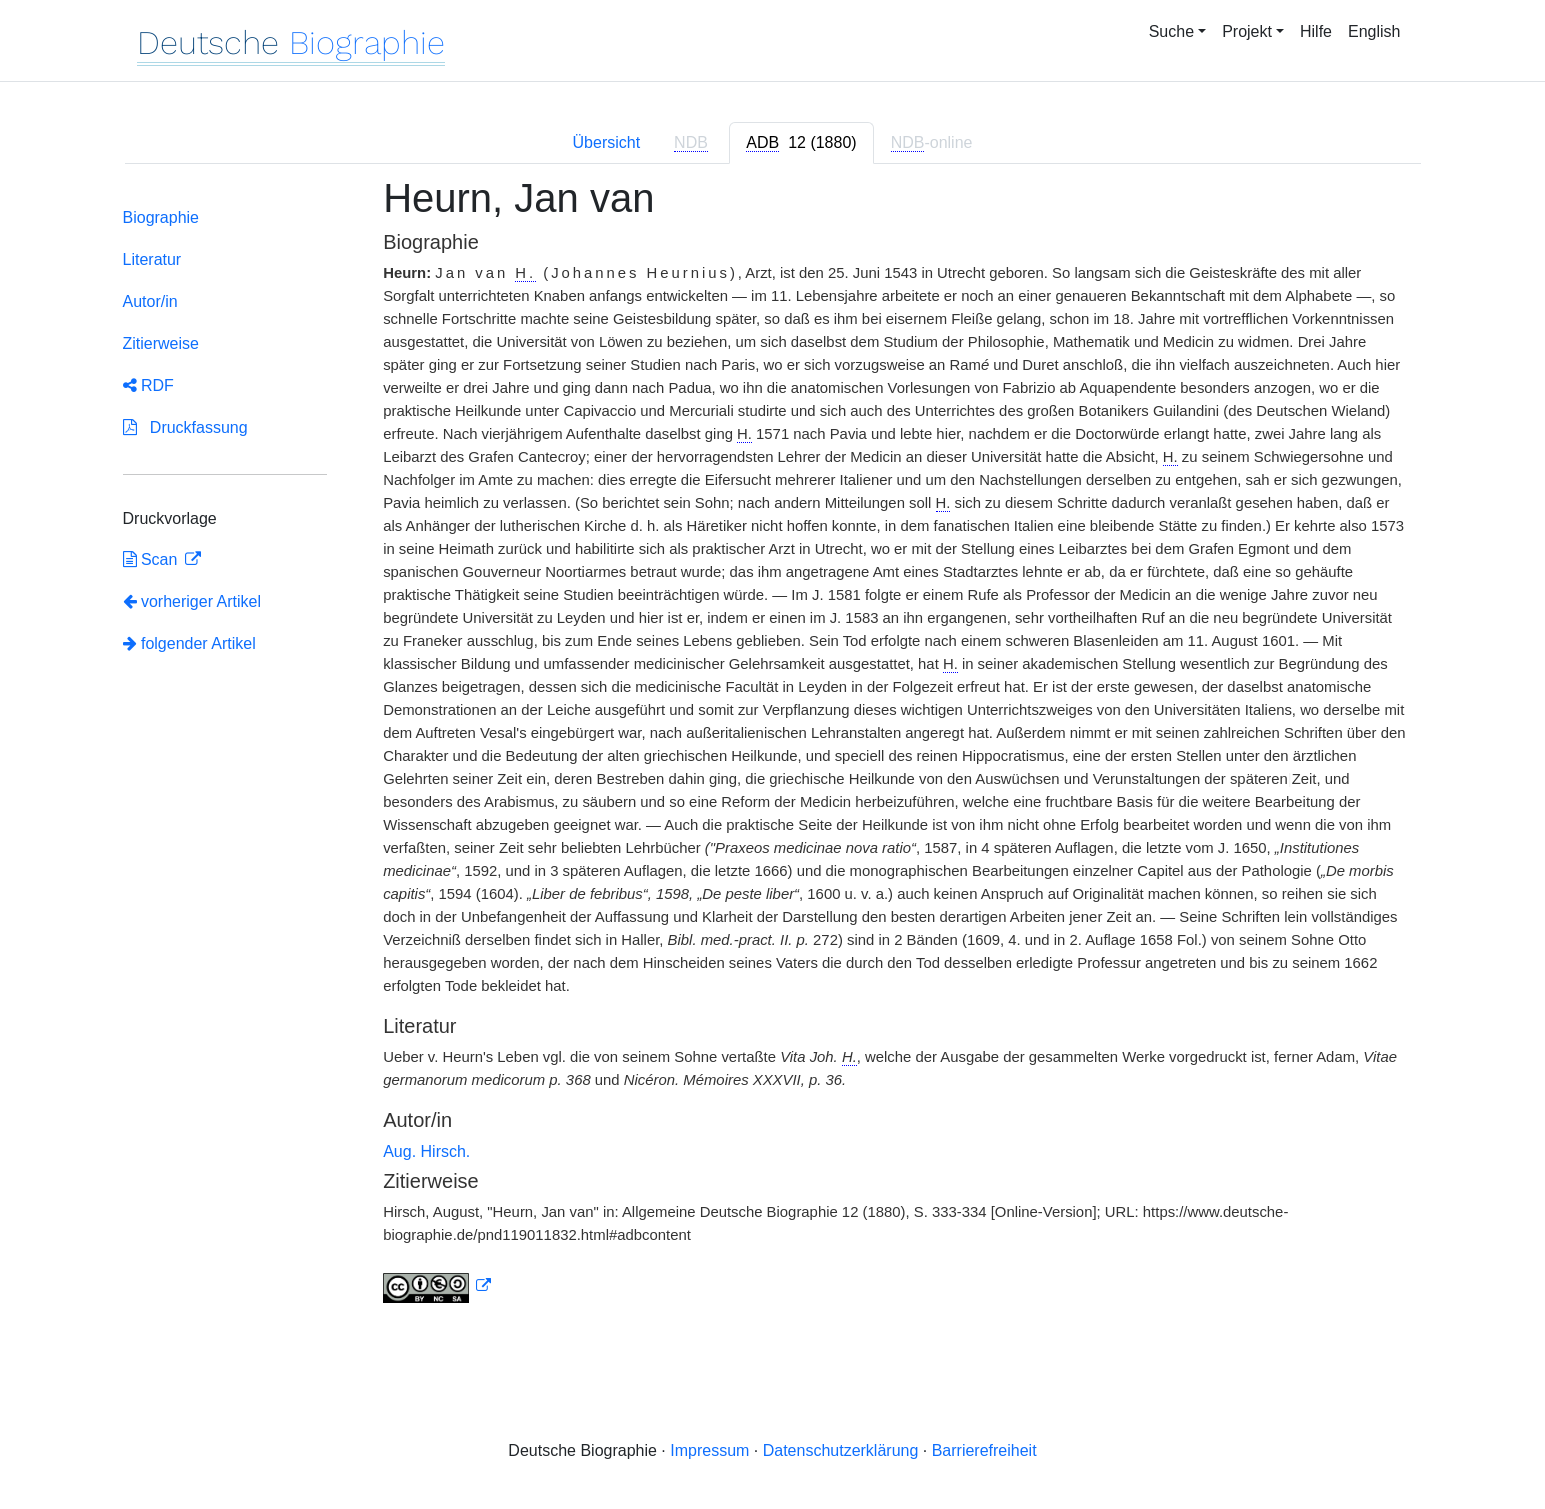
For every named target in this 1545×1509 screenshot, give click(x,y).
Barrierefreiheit (984, 1450)
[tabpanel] (773, 751)
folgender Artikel (189, 643)
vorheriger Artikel (192, 601)
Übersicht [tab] (607, 142)
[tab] (801, 143)
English (1374, 31)
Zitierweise (161, 343)
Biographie (161, 217)
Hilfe (1316, 31)
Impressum (709, 1450)
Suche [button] (1171, 31)
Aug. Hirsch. (426, 1151)
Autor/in (150, 301)
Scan (152, 559)
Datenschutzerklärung (841, 1450)
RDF (148, 385)
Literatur (152, 259)
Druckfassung (185, 427)
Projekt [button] (1247, 31)
